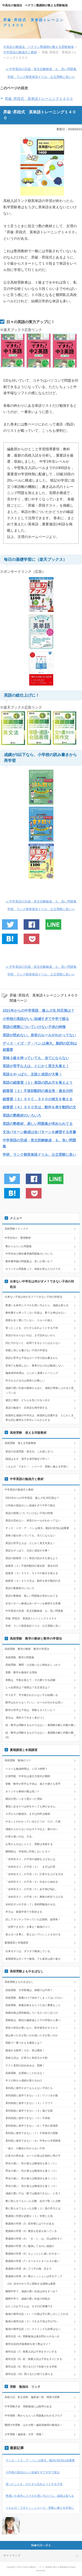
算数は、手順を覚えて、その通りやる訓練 (30, 1680)
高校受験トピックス (16, 1228)
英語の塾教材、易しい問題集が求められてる (38, 1124)
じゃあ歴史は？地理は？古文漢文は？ (27, 1687)
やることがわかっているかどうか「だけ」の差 (33, 1821)
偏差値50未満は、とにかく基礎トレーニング (31, 1373)
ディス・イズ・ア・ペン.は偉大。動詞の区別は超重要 (40, 1047)
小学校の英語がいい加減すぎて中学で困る (36, 1019)
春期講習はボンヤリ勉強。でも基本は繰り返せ (33, 1958)
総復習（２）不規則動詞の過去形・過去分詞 (38, 1091)
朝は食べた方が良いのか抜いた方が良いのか (31, 2035)
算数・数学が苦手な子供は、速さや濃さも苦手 (33, 1783)
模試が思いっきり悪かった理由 (23, 1798)
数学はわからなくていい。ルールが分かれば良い (34, 1702)
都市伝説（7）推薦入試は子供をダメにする (31, 2351)
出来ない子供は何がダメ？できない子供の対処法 (33, 1296)
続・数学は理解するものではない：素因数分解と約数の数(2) (39, 1735)
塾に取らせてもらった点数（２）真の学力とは (33, 2208)
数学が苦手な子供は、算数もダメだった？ (30, 1710)
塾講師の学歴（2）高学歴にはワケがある (29, 2223)
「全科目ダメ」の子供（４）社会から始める (31, 1881)
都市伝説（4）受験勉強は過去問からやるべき (32, 2336)
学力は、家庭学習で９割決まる (23, 1911)
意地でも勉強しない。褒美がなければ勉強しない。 (35, 1365)
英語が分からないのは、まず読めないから (30, 1335)
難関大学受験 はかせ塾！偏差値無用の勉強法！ (33, 2424)
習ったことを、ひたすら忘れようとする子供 (31, 1327)
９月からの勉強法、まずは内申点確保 (27, 1813)
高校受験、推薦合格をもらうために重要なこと (33, 2005)
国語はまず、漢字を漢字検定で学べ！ (27, 1458)
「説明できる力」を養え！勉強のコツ (27, 1926)
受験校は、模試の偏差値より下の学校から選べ (33, 2020)
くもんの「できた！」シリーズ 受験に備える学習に (36, 1466)
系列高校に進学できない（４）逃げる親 (29, 2110)
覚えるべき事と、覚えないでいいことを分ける (33, 1934)
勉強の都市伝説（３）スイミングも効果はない (33, 2329)
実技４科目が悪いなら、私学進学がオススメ (31, 2027)
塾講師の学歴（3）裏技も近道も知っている (31, 2231)
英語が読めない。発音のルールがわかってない (39, 1035)
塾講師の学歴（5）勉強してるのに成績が (29, 2246)
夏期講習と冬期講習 (16, 1942)
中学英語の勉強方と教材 (19, 1489)
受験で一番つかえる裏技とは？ (23, 2042)
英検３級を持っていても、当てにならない (36, 1058)
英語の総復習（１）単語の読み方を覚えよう (38, 1082)
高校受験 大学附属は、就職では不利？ (29, 1990)
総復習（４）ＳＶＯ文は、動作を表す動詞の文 (39, 1107)
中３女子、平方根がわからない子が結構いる (31, 1695)
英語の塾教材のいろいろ (22, 1115)
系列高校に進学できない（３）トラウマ (29, 2103)
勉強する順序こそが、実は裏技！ (25, 2050)
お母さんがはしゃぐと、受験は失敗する (29, 1844)
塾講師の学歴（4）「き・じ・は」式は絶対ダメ (33, 2238)
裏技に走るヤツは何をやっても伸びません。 (31, 1806)
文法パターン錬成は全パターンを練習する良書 (39, 1132)
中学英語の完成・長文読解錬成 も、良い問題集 (39, 1143)
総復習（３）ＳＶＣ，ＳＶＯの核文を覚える (38, 1099)
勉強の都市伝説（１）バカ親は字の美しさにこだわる (36, 2314)
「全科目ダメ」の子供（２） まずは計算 (30, 1866)
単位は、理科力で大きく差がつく (25, 1717)
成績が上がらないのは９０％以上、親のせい (31, 1829)
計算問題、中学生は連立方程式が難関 (27, 1776)
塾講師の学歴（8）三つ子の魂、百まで (28, 2268)
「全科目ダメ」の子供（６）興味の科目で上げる (34, 1896)
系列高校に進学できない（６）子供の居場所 (31, 2125)
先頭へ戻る (44, 2545)
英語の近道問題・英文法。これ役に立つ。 (30, 1451)
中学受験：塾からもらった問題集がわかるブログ (33, 2415)
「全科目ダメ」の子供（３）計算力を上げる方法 (34, 1874)
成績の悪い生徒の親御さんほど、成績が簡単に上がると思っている (39, 1390)
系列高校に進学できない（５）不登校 (27, 2118)
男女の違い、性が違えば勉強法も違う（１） (31, 2163)
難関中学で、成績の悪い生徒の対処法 (27, 2298)
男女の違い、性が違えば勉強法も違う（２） (31, 2170)
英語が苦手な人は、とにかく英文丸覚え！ (36, 1066)
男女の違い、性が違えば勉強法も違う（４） (31, 2186)
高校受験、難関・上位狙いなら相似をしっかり (33, 1664)
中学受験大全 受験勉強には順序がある (28, 2406)
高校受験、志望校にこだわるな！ (25, 2073)
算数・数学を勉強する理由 (21, 1672)
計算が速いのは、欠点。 (19, 1836)
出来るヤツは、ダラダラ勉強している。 (29, 1951)
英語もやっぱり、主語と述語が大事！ (32, 1074)
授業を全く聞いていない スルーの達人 (29, 1320)
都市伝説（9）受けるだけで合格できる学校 (31, 2366)
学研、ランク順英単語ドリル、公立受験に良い (39, 1154)
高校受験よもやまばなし (19, 1981)
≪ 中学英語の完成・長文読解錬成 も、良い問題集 (41, 69)
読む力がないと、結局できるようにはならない (33, 1342)
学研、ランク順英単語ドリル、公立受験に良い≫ (41, 77)
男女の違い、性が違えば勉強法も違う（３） (31, 2178)
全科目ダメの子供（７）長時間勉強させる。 (31, 1904)
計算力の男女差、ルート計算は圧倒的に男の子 (33, 2155)
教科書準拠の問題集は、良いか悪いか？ (29, 1261)
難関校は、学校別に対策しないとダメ (27, 1851)
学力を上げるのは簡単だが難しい (25, 1380)
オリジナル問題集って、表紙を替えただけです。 (34, 1268)
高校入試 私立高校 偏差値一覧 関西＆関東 (32, 2397)
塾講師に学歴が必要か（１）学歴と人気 (29, 2216)
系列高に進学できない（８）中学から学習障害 (33, 2140)
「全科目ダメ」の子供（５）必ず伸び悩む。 (31, 1889)
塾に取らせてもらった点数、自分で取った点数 (33, 2201)
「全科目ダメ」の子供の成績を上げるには (30, 1859)
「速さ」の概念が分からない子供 (25, 2148)
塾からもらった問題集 (18, 1246)
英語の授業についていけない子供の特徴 (34, 1027)
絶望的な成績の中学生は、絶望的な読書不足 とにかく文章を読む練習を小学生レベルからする (39, 1418)
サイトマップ (11, 2555)
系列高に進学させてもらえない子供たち (29, 2088)
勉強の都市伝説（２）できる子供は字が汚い (31, 2321)
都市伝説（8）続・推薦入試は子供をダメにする (33, 2359)
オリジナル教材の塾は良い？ (22, 1791)
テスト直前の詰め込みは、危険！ (25, 2065)
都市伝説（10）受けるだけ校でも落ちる (29, 2374)
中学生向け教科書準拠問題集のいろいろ (29, 1253)
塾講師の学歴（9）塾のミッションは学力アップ (33, 2276)
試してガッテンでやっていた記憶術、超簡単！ (33, 1919)
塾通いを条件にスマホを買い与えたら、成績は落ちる (36, 1305)
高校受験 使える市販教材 (20, 1443)
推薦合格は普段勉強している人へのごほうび (31, 2012)
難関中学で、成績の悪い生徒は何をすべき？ (31, 2291)
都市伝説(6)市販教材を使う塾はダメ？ (28, 2344)
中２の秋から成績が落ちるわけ (23, 2080)
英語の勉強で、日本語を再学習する (26, 1407)
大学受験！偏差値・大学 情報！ (24, 2434)
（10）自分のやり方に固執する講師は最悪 (30, 2283)
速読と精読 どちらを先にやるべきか (27, 1400)
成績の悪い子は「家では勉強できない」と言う (33, 2193)
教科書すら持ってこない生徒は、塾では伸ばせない (35, 1312)
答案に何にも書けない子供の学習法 (26, 1350)
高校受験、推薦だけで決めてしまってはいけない (34, 1997)
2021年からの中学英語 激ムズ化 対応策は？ (38, 1010)
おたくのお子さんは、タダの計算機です (29, 2306)
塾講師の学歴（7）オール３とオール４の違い (32, 2261)
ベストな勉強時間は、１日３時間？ (26, 1768)
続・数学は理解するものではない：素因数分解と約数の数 (39, 1725)
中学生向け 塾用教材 (18, 1237)
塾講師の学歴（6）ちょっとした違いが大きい (32, 2253)
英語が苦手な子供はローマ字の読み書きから (31, 1357)
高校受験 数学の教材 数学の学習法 (27, 1648)
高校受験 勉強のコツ (18, 1760)
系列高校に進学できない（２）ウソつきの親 (31, 2095)
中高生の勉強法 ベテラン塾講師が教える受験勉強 (35, 5)
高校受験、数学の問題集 (19, 1657)
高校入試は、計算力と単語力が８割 (26, 2057)
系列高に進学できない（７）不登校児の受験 (31, 2133)
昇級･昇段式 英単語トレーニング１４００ (39, 99)
